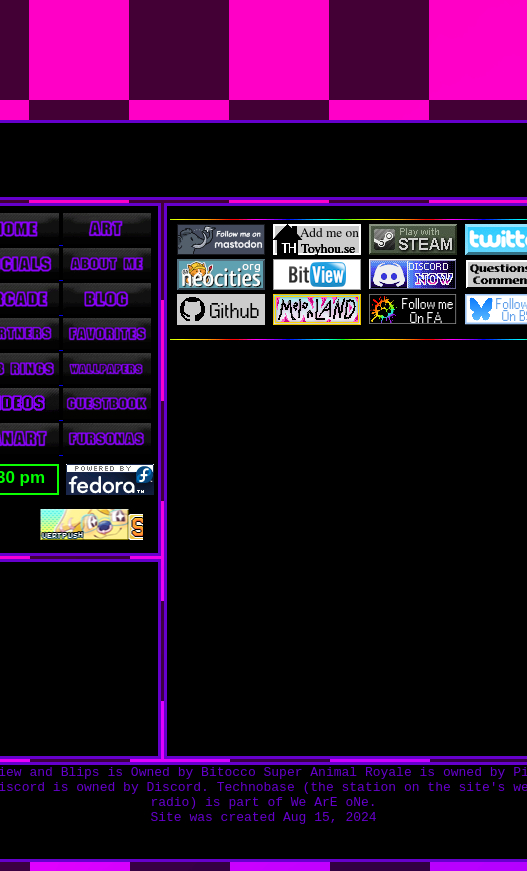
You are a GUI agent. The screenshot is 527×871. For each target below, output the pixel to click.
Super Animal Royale (338, 772)
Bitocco (228, 772)
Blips (80, 772)
